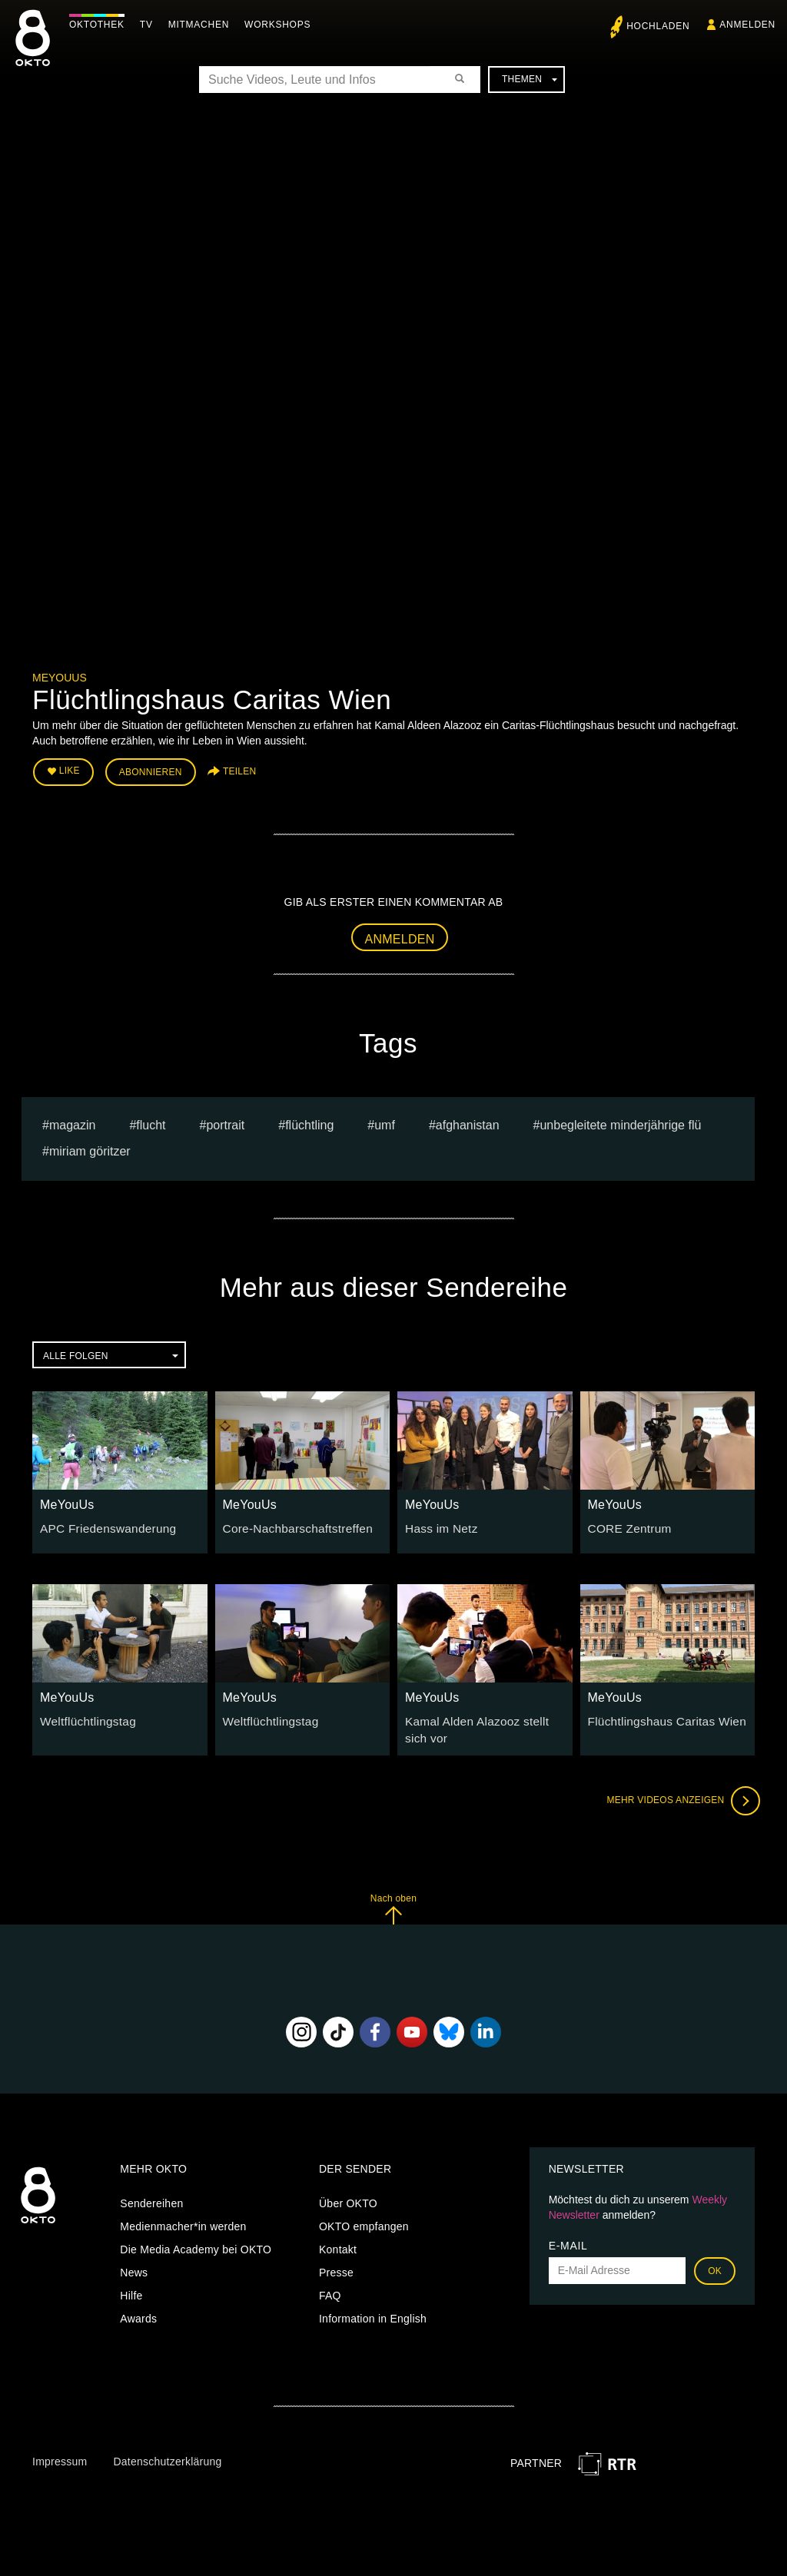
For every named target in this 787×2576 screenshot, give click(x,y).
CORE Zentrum (626, 1523)
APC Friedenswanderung (102, 1523)
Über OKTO (348, 2196)
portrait (225, 1120)
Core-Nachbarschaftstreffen (291, 1523)
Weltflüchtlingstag (84, 1716)
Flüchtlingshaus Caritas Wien (660, 1716)
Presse (336, 2265)
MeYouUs (59, 677)
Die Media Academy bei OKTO (195, 2242)
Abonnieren (150, 769)
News (134, 2265)
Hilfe (131, 2288)
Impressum (59, 2454)
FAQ (330, 2288)
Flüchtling (309, 1120)
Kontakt (338, 2242)
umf (384, 1120)
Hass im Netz (438, 1523)
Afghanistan (468, 1120)
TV (150, 24)
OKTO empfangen (364, 2219)
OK (715, 2263)
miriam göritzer (90, 1147)
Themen (529, 79)
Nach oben (393, 1901)
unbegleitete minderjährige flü (620, 1120)
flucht (150, 1120)
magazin (72, 1120)
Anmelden (400, 934)
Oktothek (100, 24)
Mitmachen (202, 24)
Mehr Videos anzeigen (678, 1793)
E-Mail (568, 2238)
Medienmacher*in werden (183, 2219)
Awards (138, 2311)
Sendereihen (151, 2196)
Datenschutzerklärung (167, 2454)
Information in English (373, 2311)
